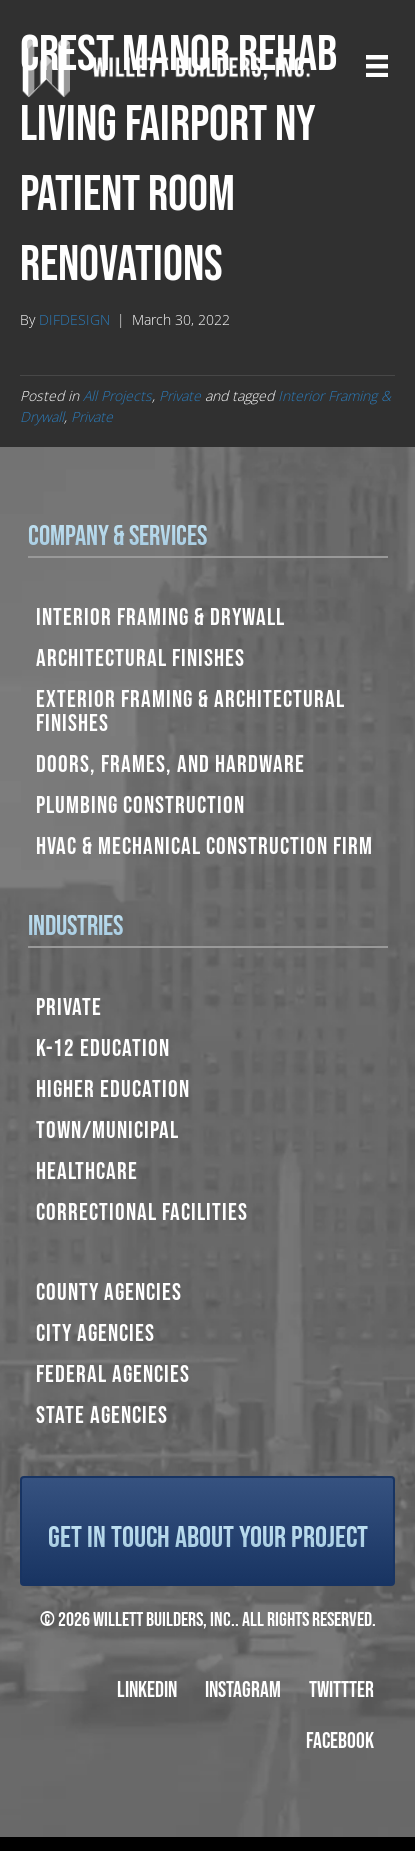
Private (180, 395)
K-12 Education (103, 1048)
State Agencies (102, 1415)
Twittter (341, 1690)
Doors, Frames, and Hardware (170, 764)
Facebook (340, 1741)
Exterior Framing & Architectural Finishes (190, 711)
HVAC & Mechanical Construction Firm (204, 846)
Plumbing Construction (140, 805)
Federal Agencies (113, 1374)
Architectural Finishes (140, 658)
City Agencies (95, 1333)
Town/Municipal (107, 1130)
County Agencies (109, 1292)
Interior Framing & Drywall (160, 617)
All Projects (117, 395)
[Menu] (377, 66)
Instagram (243, 1690)
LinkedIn (147, 1690)
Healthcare (87, 1171)
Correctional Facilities (142, 1212)
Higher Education (113, 1089)
